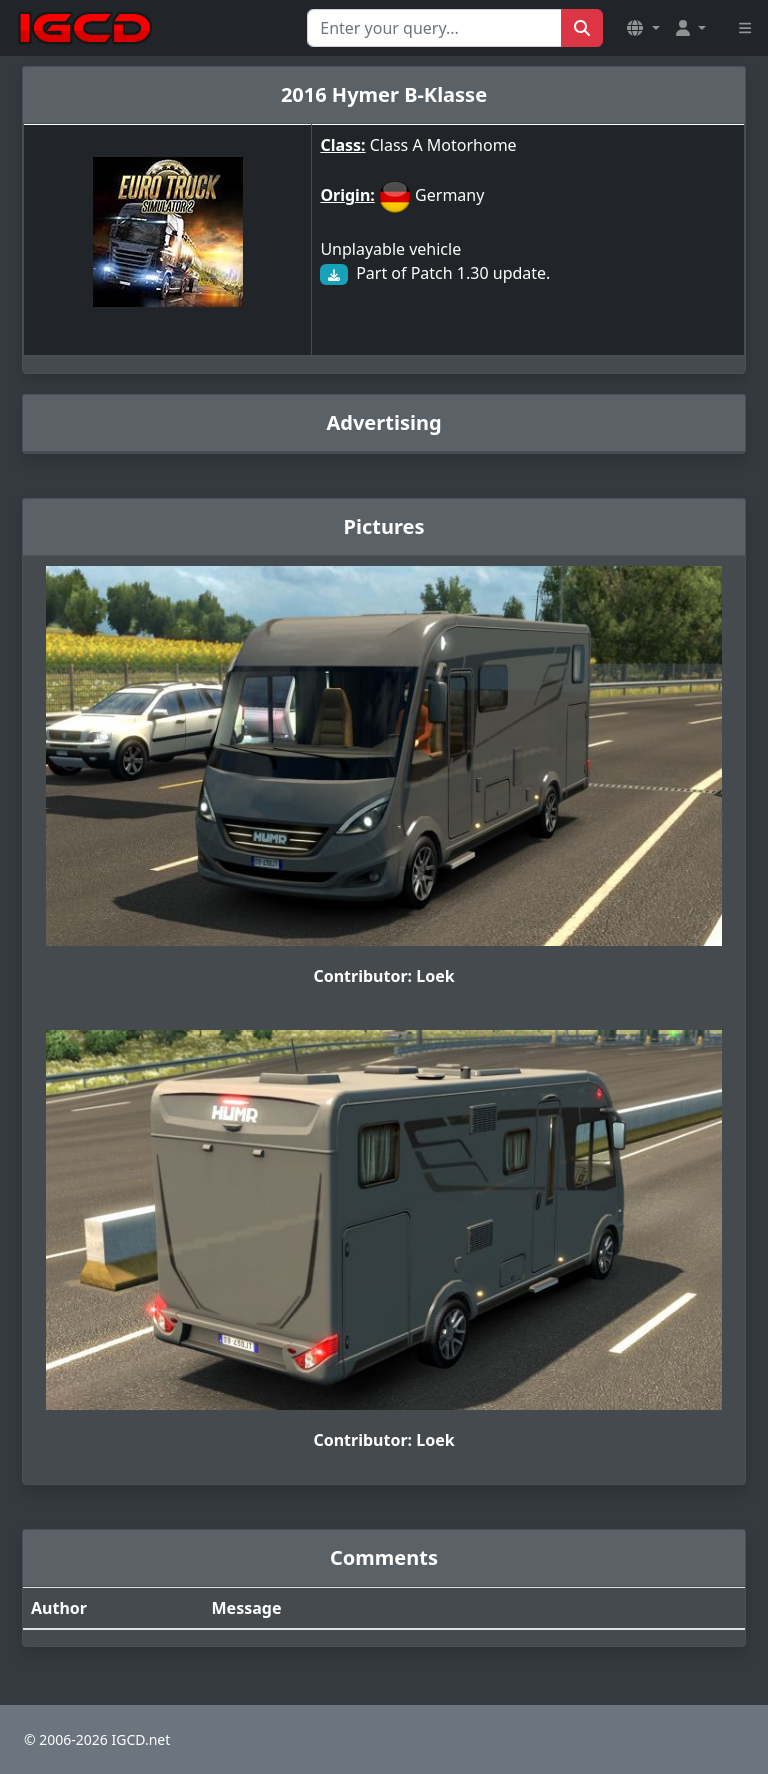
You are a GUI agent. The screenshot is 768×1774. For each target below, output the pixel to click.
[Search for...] (434, 28)
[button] (643, 28)
